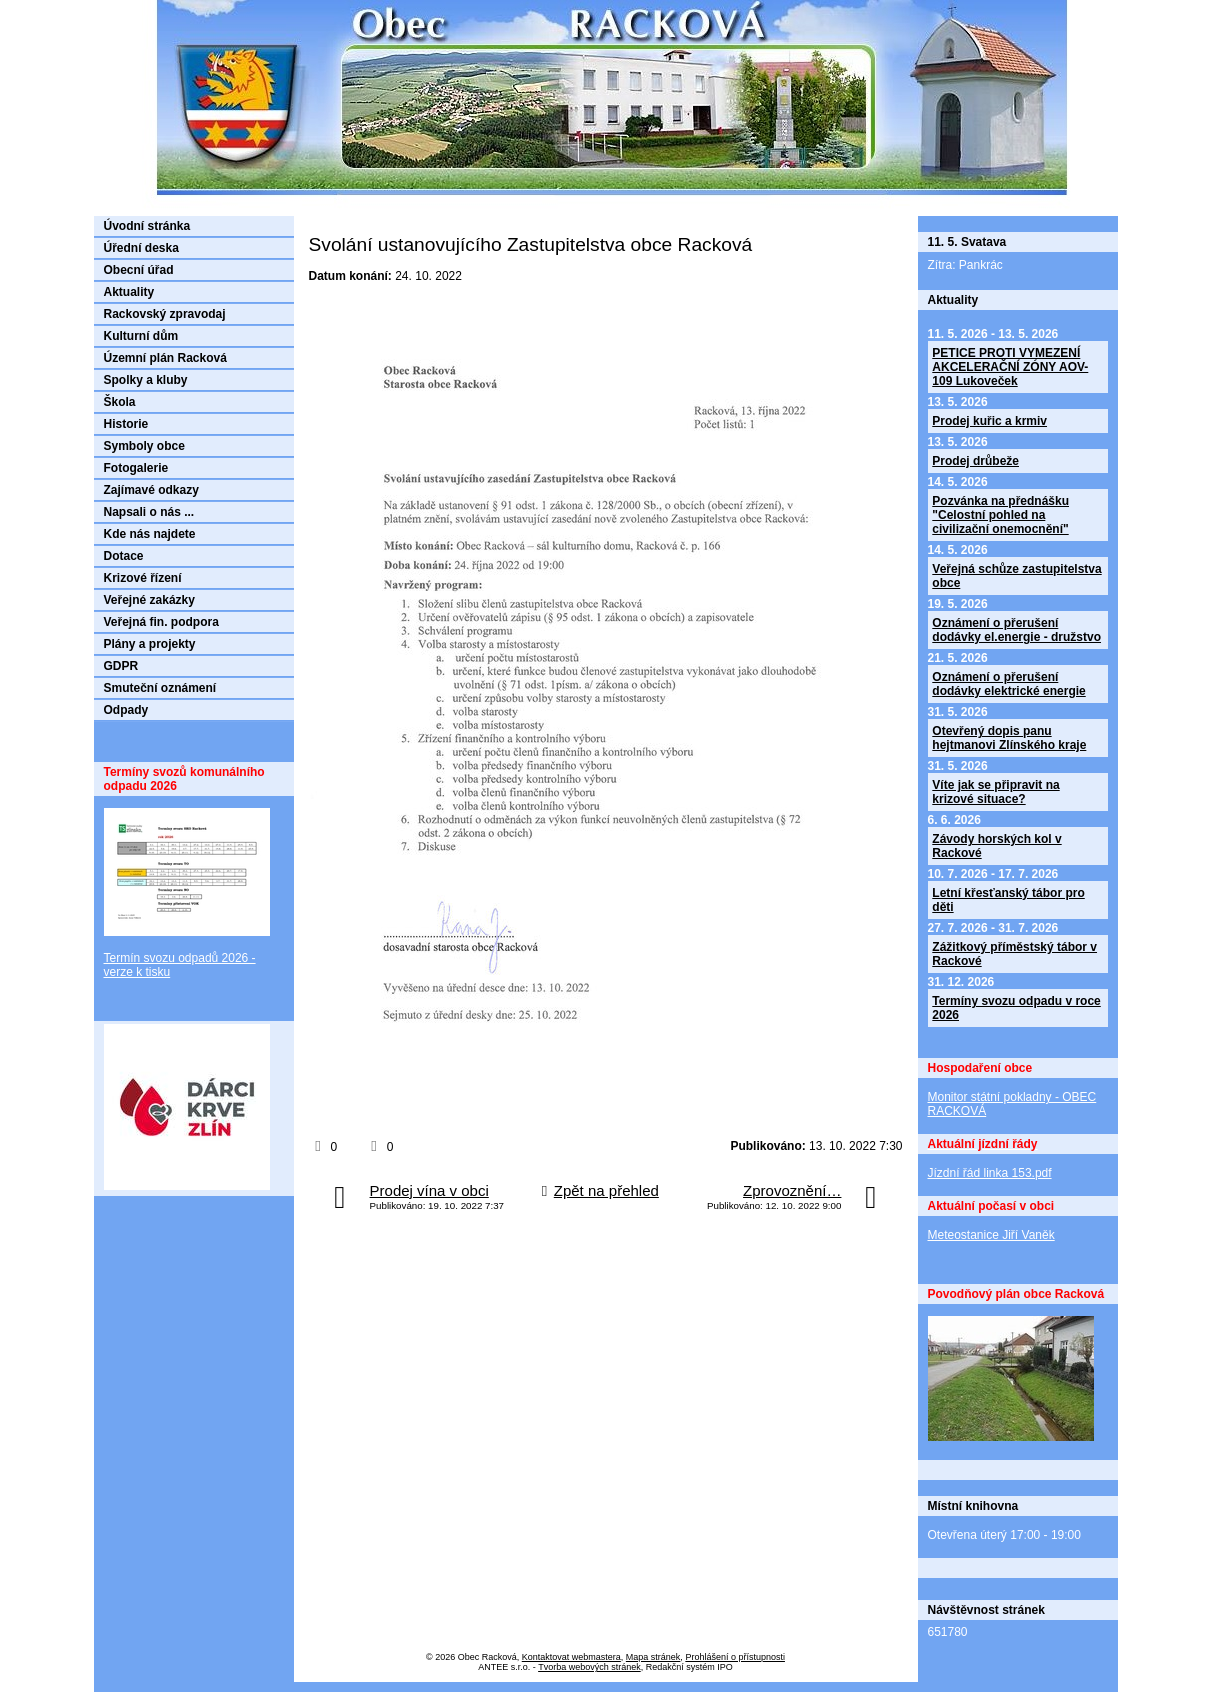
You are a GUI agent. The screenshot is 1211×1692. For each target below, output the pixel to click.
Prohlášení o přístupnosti (735, 1657)
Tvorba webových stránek (589, 1667)
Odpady (126, 710)
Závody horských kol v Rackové (996, 846)
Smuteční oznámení (160, 688)
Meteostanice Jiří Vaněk (991, 1235)
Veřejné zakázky (149, 600)
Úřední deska (141, 248)
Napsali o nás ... (149, 512)
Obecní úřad (139, 270)
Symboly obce (144, 446)
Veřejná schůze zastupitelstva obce (1016, 576)
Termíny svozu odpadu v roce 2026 (1016, 1008)
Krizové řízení (143, 578)
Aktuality (129, 292)
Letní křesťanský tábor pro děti (1008, 900)
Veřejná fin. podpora (161, 622)
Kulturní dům (141, 336)
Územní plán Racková (165, 358)
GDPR (121, 666)
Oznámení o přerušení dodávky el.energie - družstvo (1016, 630)
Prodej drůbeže (975, 461)
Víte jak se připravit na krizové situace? (995, 792)
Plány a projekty (150, 644)
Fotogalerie (136, 468)
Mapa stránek (653, 1657)
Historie (126, 424)
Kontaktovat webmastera (571, 1657)
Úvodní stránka (147, 226)
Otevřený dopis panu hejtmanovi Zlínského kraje (1009, 738)
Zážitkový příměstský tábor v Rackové (1014, 954)
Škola (120, 402)
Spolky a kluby (146, 380)
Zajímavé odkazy (151, 490)
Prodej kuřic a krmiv (989, 421)
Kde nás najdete (150, 534)
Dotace (124, 556)
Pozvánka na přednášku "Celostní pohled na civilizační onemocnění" (1000, 515)
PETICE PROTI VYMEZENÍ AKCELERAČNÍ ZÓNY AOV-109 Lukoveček (1010, 367)
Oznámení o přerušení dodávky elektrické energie (1008, 684)
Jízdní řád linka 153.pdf (990, 1173)
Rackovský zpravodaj (165, 314)
